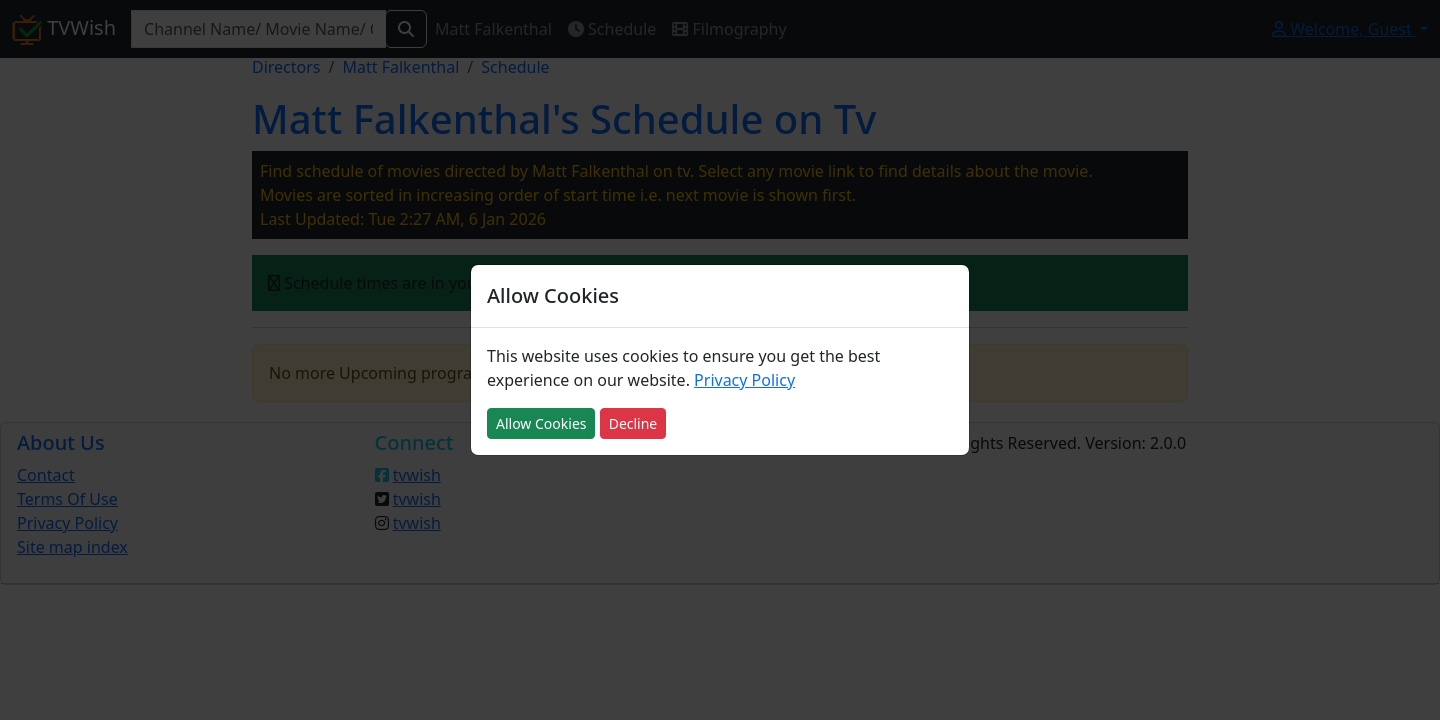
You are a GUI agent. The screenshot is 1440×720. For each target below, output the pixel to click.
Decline (633, 423)
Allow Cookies (541, 423)
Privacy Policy (744, 380)
